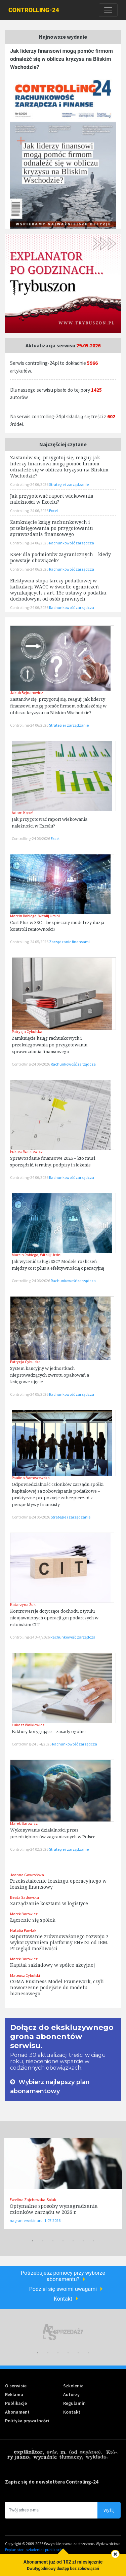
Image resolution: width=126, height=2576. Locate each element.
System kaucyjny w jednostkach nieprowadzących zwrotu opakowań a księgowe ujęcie (49, 1375)
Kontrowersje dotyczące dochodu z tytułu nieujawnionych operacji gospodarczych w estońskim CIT (54, 1617)
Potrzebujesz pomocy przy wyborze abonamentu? (63, 2276)
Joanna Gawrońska (27, 1874)
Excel (55, 838)
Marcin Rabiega (23, 915)
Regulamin (74, 2403)
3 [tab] (53, 2241)
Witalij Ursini (49, 915)
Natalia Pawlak (23, 1930)
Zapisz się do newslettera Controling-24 (51, 2481)
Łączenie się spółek (32, 1920)
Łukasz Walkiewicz (26, 1151)
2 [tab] (43, 2241)
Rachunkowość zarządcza (73, 1064)
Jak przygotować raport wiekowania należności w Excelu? (51, 499)
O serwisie (16, 2386)
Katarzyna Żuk (23, 1604)
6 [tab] (83, 2241)
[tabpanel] (63, 2183)
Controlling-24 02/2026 (29, 1849)
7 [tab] (93, 2241)
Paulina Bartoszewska (31, 1477)
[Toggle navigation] (108, 10)
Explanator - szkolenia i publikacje (34, 2549)
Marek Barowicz (24, 1823)
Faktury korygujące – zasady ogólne (49, 1731)
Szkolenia (73, 2386)
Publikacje (16, 2403)
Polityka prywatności (27, 2421)
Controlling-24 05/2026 (29, 941)
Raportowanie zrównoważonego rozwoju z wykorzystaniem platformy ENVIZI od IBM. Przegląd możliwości (59, 1942)
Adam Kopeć (22, 812)
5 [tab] (73, 2241)
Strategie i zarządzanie (69, 725)
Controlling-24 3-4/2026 (30, 1637)
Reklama (14, 2394)
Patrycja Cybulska (27, 1031)
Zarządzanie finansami (69, 941)
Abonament (17, 2412)
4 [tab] (63, 2241)
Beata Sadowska (24, 1897)
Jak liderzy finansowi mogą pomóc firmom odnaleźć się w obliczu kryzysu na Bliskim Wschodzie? (61, 59)
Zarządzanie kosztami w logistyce (49, 1903)
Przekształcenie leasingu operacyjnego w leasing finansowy (58, 1884)
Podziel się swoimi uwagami (63, 2289)
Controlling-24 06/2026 (29, 725)
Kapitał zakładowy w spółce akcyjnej (52, 1965)
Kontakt (63, 2299)
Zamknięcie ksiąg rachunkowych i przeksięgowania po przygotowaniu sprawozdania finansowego (49, 1044)
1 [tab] (33, 2241)
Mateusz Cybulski (25, 1975)
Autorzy (71, 2394)
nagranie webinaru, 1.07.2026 (35, 2220)
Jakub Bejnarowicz (26, 692)
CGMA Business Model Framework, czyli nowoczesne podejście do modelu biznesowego (57, 1987)
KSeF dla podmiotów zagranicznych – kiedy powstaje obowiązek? (60, 557)
